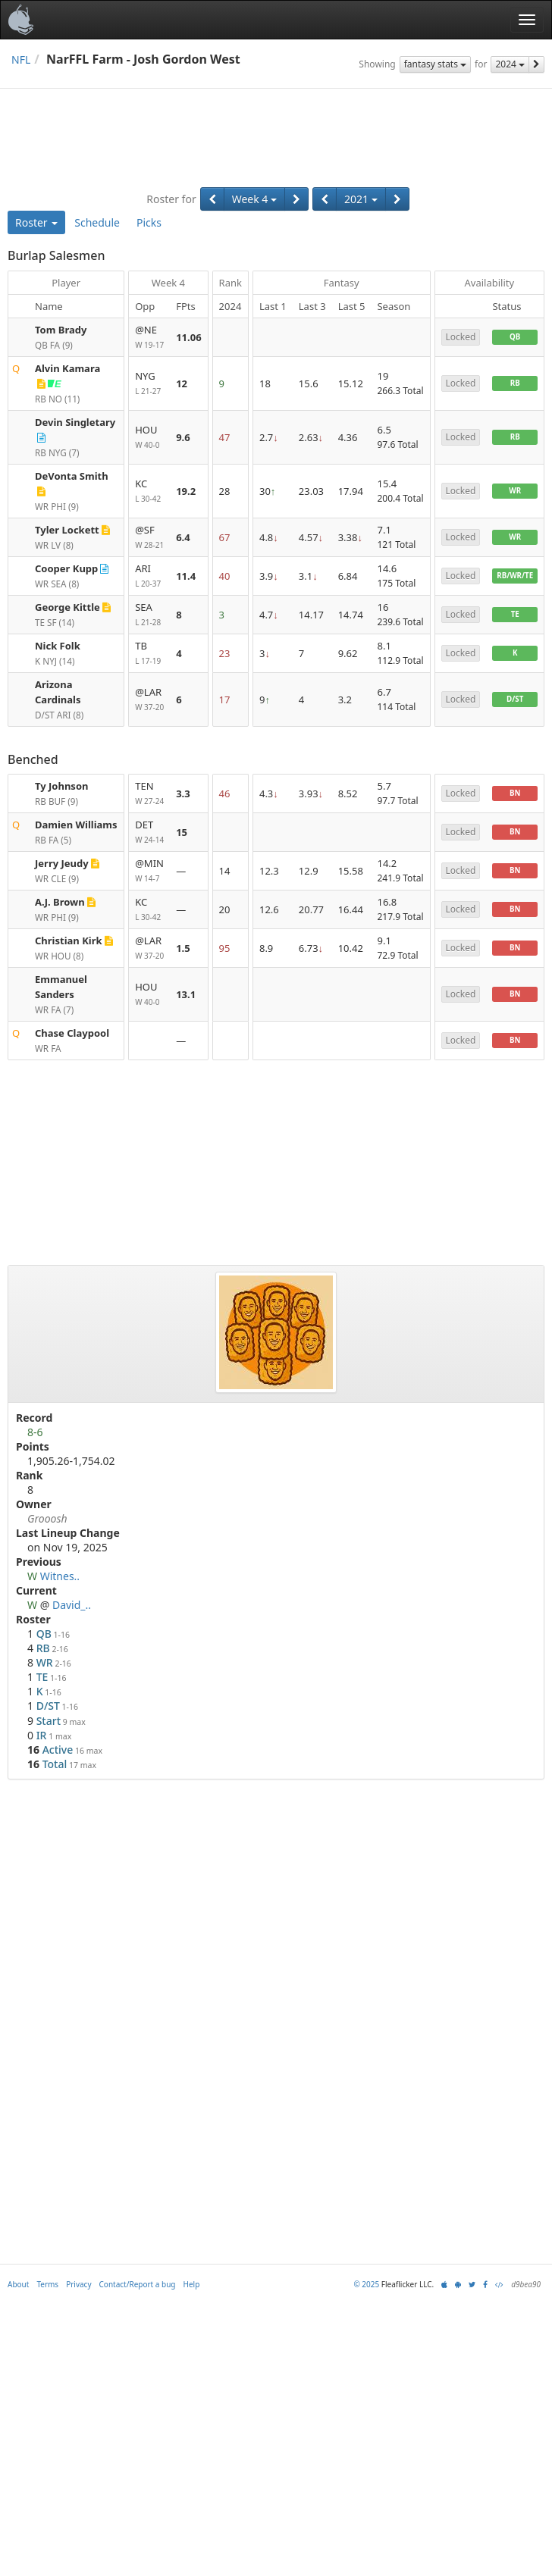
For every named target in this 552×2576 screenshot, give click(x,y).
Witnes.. (60, 1576)
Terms (47, 2284)
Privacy (78, 2284)
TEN (149, 794)
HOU (149, 437)
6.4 (183, 537)
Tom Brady (60, 329)
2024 (510, 64)
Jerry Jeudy (62, 863)
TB (149, 653)
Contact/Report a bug (137, 2284)
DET (149, 832)
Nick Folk (57, 646)
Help (191, 2284)
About (18, 2284)
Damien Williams (76, 824)
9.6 (183, 437)
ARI (149, 576)
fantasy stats (435, 64)
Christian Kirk (68, 940)
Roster (36, 222)
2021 (361, 199)
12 (181, 383)
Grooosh (47, 1518)
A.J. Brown (60, 902)
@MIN (149, 871)
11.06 (188, 337)
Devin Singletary (75, 422)
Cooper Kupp (66, 568)
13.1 (186, 994)
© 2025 (366, 2284)
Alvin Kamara (67, 368)
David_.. (71, 1605)
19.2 (186, 491)
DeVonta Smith (71, 476)
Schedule (97, 222)
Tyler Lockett (67, 530)
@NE (149, 337)
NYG (149, 384)
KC (149, 491)
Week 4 (254, 199)
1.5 (183, 948)
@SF (149, 537)
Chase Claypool (72, 1033)
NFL (20, 59)
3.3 (183, 793)
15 (181, 832)
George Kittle (67, 607)
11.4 (186, 576)
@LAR (149, 700)
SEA (149, 615)
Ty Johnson (61, 786)
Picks (149, 222)
